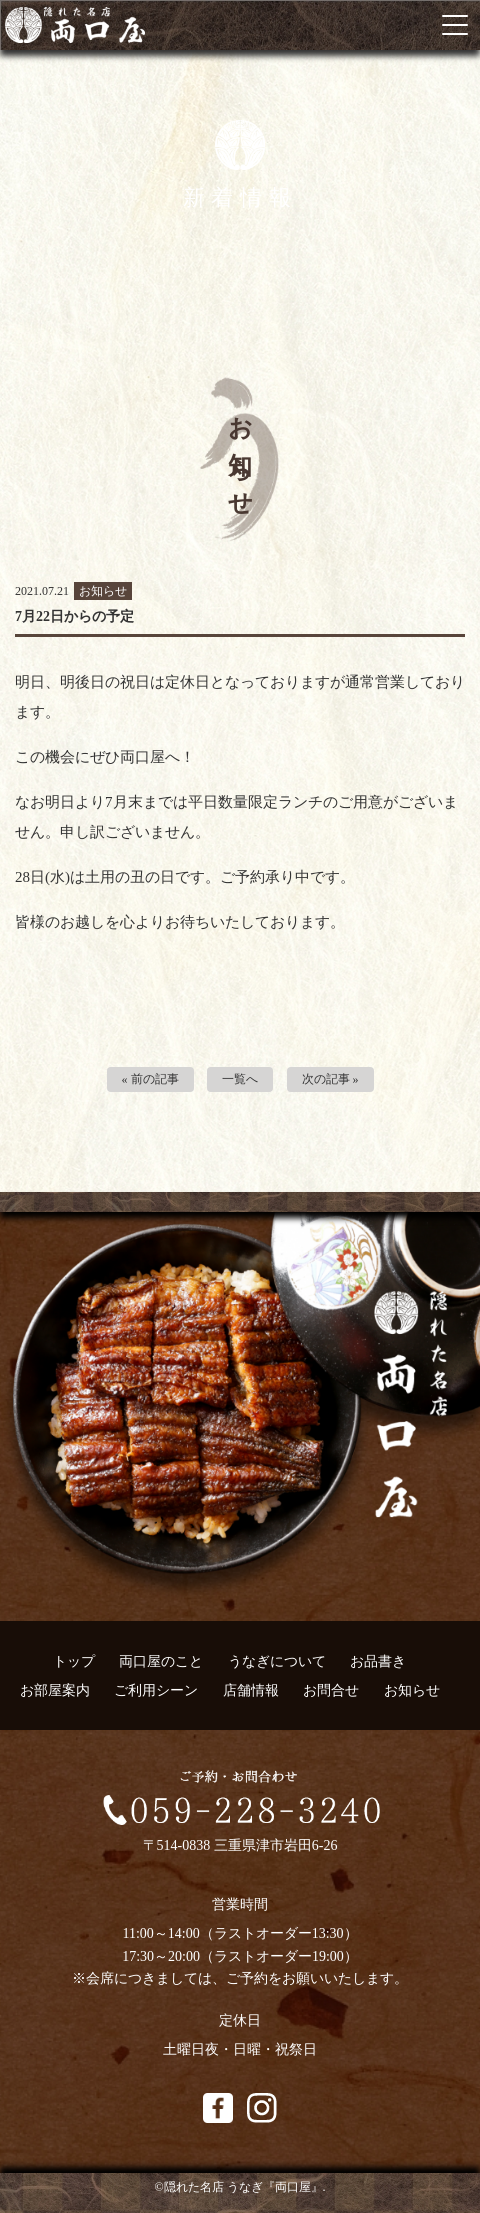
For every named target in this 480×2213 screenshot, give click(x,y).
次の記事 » (330, 1079)
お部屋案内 (55, 1690)
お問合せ (331, 1690)
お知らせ (412, 1690)
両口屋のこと (161, 1661)
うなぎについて (277, 1661)
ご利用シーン (156, 1690)
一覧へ (240, 1079)
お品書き (378, 1661)
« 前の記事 (150, 1079)
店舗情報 (251, 1690)
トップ (74, 1661)
